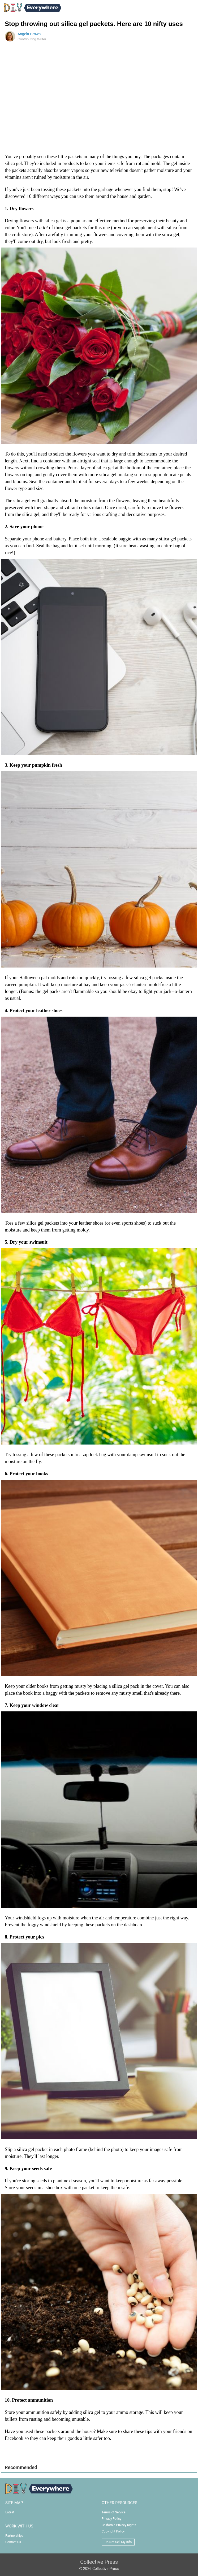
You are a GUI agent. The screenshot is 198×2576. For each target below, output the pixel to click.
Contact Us (13, 2542)
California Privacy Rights (119, 2525)
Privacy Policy (111, 2519)
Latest (9, 2512)
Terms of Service (114, 2512)
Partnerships (14, 2536)
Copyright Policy (113, 2531)
